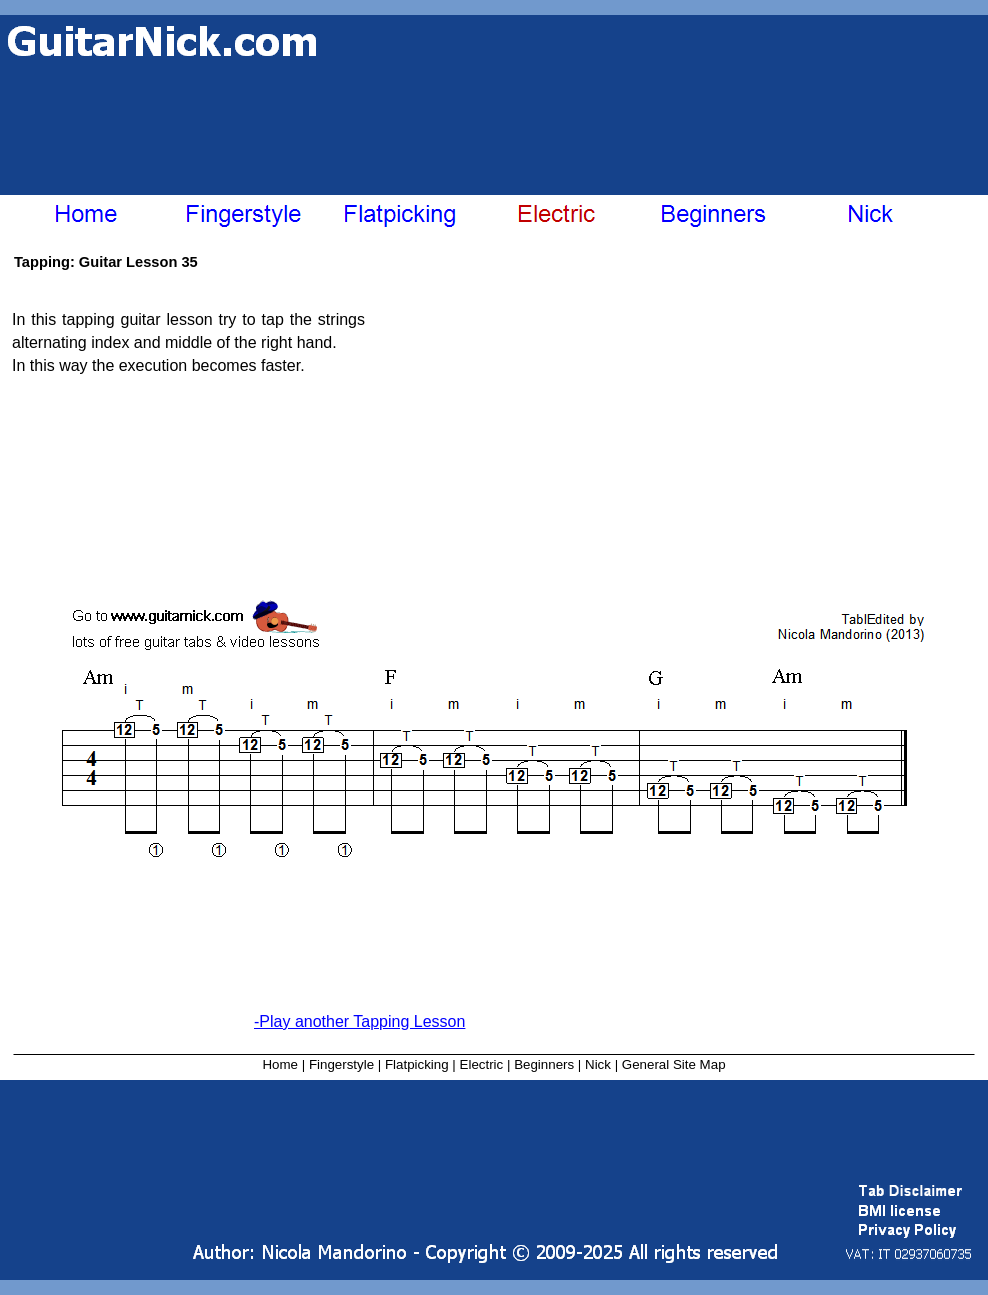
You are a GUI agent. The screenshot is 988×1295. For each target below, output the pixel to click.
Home (280, 1064)
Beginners (544, 1064)
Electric (482, 1064)
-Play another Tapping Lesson (359, 1021)
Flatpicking (417, 1064)
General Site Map (674, 1064)
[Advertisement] (257, 113)
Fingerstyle (341, 1064)
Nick (598, 1064)
